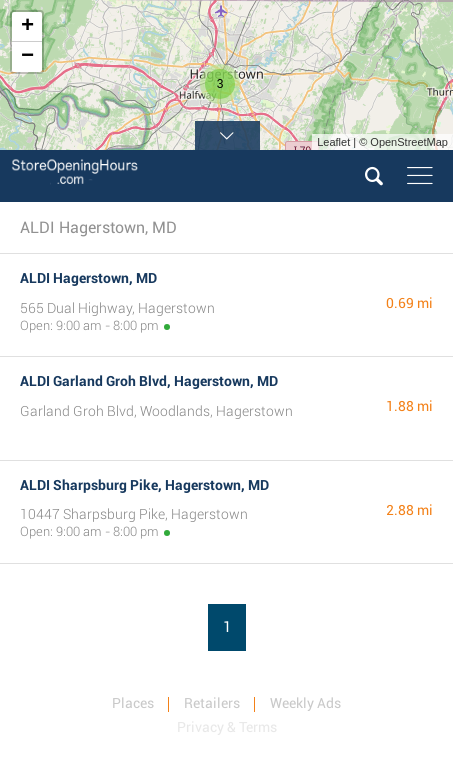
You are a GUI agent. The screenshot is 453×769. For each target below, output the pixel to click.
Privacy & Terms (227, 727)
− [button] (27, 57)
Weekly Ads (305, 703)
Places (133, 703)
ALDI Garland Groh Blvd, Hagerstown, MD (149, 381)
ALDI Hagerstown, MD (88, 278)
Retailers (212, 703)
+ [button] (27, 27)
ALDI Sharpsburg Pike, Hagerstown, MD (144, 485)
